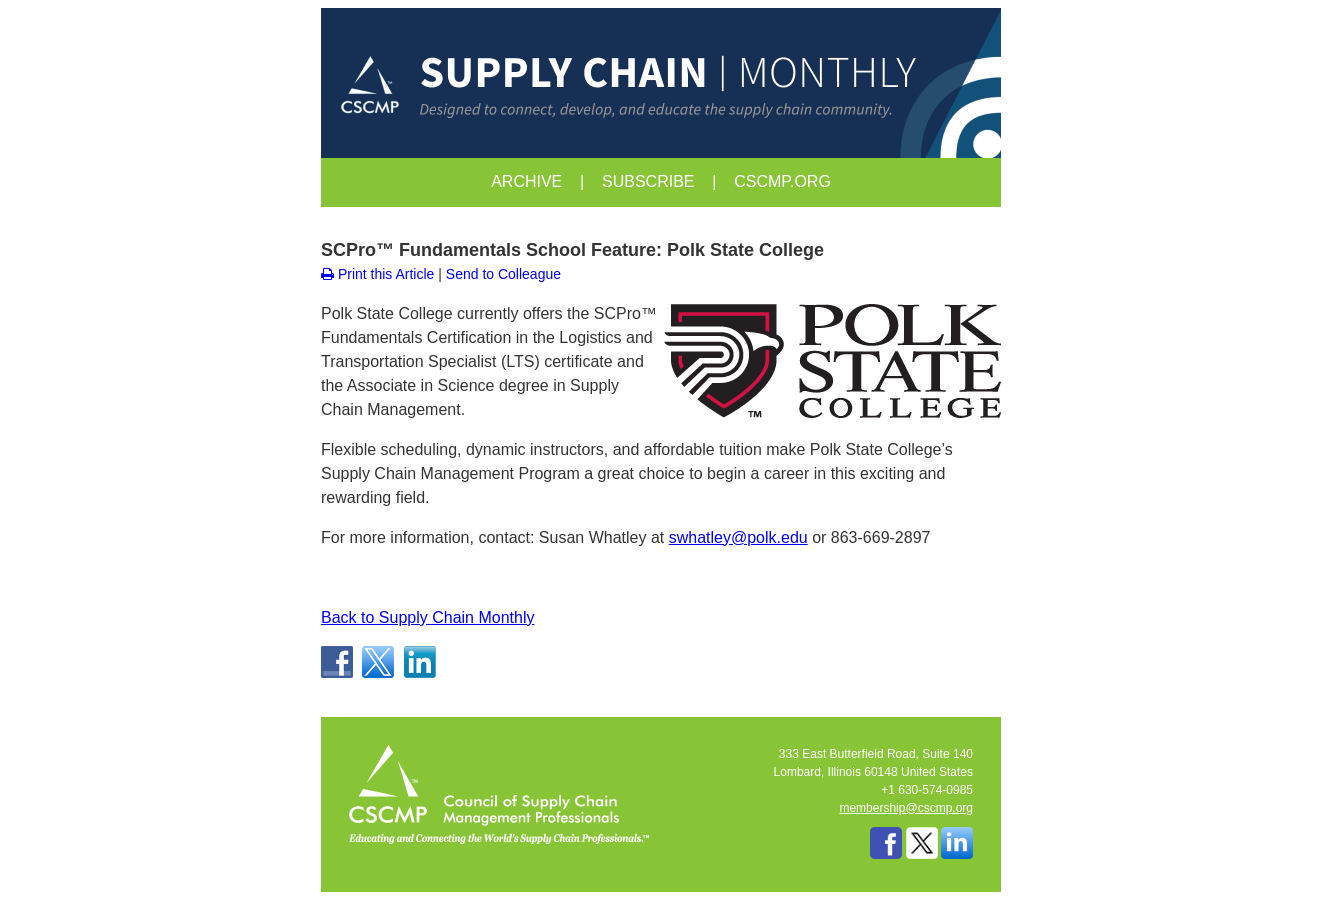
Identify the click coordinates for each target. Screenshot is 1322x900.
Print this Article (377, 274)
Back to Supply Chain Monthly (427, 617)
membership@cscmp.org (906, 808)
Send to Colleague (503, 274)
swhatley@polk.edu (738, 537)
